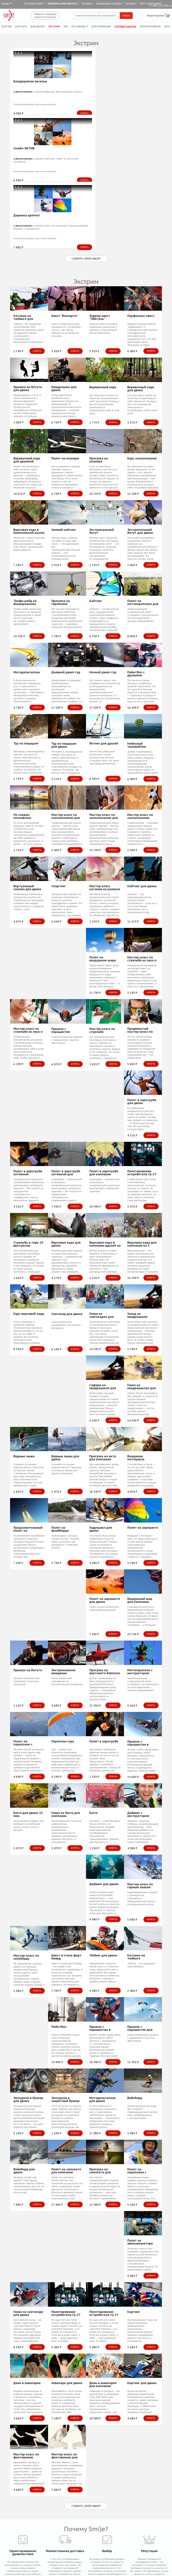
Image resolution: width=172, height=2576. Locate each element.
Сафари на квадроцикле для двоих (102, 1253)
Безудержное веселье (23, 83)
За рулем (100, 2470)
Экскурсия (139, 2470)
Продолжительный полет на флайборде (27, 1395)
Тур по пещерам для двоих (63, 611)
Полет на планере (65, 324)
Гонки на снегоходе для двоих (28, 2179)
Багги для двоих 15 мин (28, 1680)
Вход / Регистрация (150, 3)
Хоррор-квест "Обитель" (99, 183)
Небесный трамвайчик (136, 611)
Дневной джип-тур (65, 538)
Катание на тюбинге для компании (23, 183)
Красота (100, 2474)
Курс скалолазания (142, 324)
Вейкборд (134, 1964)
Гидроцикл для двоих (100, 1395)
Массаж (75, 2470)
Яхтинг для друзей (103, 609)
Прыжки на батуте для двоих (27, 255)
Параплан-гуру (62, 1607)
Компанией (51, 2478)
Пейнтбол (58, 1893)
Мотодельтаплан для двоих (102, 1965)
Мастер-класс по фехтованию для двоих (64, 2322)
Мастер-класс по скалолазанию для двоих (65, 682)
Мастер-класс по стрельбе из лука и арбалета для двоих (27, 896)
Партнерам (9, 2493)
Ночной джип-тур (102, 538)
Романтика (64, 2470)
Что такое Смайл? (33, 3)
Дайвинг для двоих (104, 1750)
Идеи (5, 2482)
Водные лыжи (24, 1322)
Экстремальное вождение (63, 1538)
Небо (149, 2470)
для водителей (130, 2482)
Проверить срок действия (62, 3)
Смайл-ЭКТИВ (61, 81)
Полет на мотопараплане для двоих (142, 468)
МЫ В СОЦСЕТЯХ (13, 2501)
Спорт (62, 2478)
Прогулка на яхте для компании (102, 1324)
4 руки (117, 2482)
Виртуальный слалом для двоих (27, 754)
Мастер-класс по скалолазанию (140, 682)
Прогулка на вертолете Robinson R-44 (104, 1538)
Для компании (101, 26)
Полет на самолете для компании (66, 2037)
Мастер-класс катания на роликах (104, 754)
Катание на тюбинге (136, 1823)
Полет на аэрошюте (142, 1394)
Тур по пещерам (25, 609)
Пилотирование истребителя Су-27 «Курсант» (65, 2179)
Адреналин (75, 2474)
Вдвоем (121, 2470)
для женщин (110, 2478)
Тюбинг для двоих (103, 1821)
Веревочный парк (102, 253)
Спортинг (58, 752)
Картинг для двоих (142, 2249)
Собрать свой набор (86, 124)
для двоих (88, 2474)
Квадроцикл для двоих (64, 255)
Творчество (113, 2474)
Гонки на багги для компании (65, 1680)
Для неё (7, 26)
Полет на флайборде (60, 1395)
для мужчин (95, 2478)
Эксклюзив (126, 2474)
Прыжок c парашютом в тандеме (137, 1609)
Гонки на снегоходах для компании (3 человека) (101, 1181)
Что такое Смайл (14, 2475)
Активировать (12, 2490)
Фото (84, 2470)
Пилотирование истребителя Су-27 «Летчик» (141, 1039)
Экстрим (54, 26)
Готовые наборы (125, 26)
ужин (154, 2482)
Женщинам (52, 2482)
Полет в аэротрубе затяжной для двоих (65, 1039)
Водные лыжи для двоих (65, 1324)
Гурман (146, 2474)
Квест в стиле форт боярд (66, 1823)
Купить (37, 108)
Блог (167, 26)
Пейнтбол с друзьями (136, 540)
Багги (93, 1679)
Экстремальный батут (101, 397)
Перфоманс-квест (141, 182)
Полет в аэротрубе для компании (103, 1039)
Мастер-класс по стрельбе (102, 896)
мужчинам (66, 2482)
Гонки (111, 2470)
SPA (65, 26)
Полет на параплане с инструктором (138, 2037)
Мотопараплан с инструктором (140, 1538)
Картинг (133, 2178)
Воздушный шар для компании (139, 1466)
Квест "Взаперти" (64, 182)
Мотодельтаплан (26, 538)
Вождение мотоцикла (135, 1324)
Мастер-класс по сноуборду (26, 1823)
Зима (54, 2474)
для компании (145, 2478)
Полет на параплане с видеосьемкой (24, 1609)
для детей (127, 2478)
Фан (160, 2474)
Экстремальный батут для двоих (140, 397)
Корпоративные (150, 26)
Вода (91, 2470)
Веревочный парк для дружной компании (26, 326)
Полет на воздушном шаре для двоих (102, 825)
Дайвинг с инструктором (138, 1680)
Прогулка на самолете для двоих (100, 2037)
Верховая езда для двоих (66, 1110)
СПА (54, 2470)
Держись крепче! (102, 81)
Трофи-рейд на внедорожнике (25, 468)
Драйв (163, 2470)
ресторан (163, 2482)
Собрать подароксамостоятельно (45, 15)
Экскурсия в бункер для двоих (28, 1965)
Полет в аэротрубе (103, 1607)
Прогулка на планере (98, 326)
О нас (6, 2471)
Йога (130, 2470)
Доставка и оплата (16, 2479)
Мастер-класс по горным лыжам (140, 1752)
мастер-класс (88, 2482)
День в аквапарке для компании (103, 2251)
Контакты (130, 3)
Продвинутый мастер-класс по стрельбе (140, 896)
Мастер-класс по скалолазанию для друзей (103, 682)
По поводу (79, 26)
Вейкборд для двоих (24, 2037)
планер (108, 2482)
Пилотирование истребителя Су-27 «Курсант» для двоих (103, 2179)
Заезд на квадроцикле (137, 1181)
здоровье (81, 2478)
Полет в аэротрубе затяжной (27, 1039)
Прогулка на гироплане (60, 468)
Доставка (86, 3)
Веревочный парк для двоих (140, 255)
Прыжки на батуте (27, 1536)
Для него (21, 26)
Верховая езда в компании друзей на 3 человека (105, 1110)
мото (76, 2482)
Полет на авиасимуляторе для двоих (140, 2108)
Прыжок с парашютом (60, 896)
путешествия (162, 2478)
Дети (154, 2474)
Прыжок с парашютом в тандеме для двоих (104, 1894)
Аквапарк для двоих (66, 2249)
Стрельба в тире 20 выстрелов (28, 1110)
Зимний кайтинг (63, 396)
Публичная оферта (73, 2568)
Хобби (138, 2474)
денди (145, 2483)
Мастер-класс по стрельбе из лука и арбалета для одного (141, 825)
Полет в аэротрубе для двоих (141, 968)
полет (99, 2482)
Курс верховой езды (28, 1180)
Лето (155, 2470)
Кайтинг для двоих (142, 752)
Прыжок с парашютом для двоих (140, 1894)
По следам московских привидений (22, 682)
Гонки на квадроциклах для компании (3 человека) (141, 1253)
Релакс (71, 2478)
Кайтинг (95, 467)
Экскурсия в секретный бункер (65, 1965)
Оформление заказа (100, 2568)
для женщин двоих (107, 2486)
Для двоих (38, 26)
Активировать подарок (108, 3)
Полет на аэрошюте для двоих (104, 1466)
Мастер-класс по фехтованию (26, 2322)
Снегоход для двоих (66, 1180)
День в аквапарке (27, 2249)
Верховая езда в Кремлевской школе (29, 397)
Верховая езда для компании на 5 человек (142, 1110)
